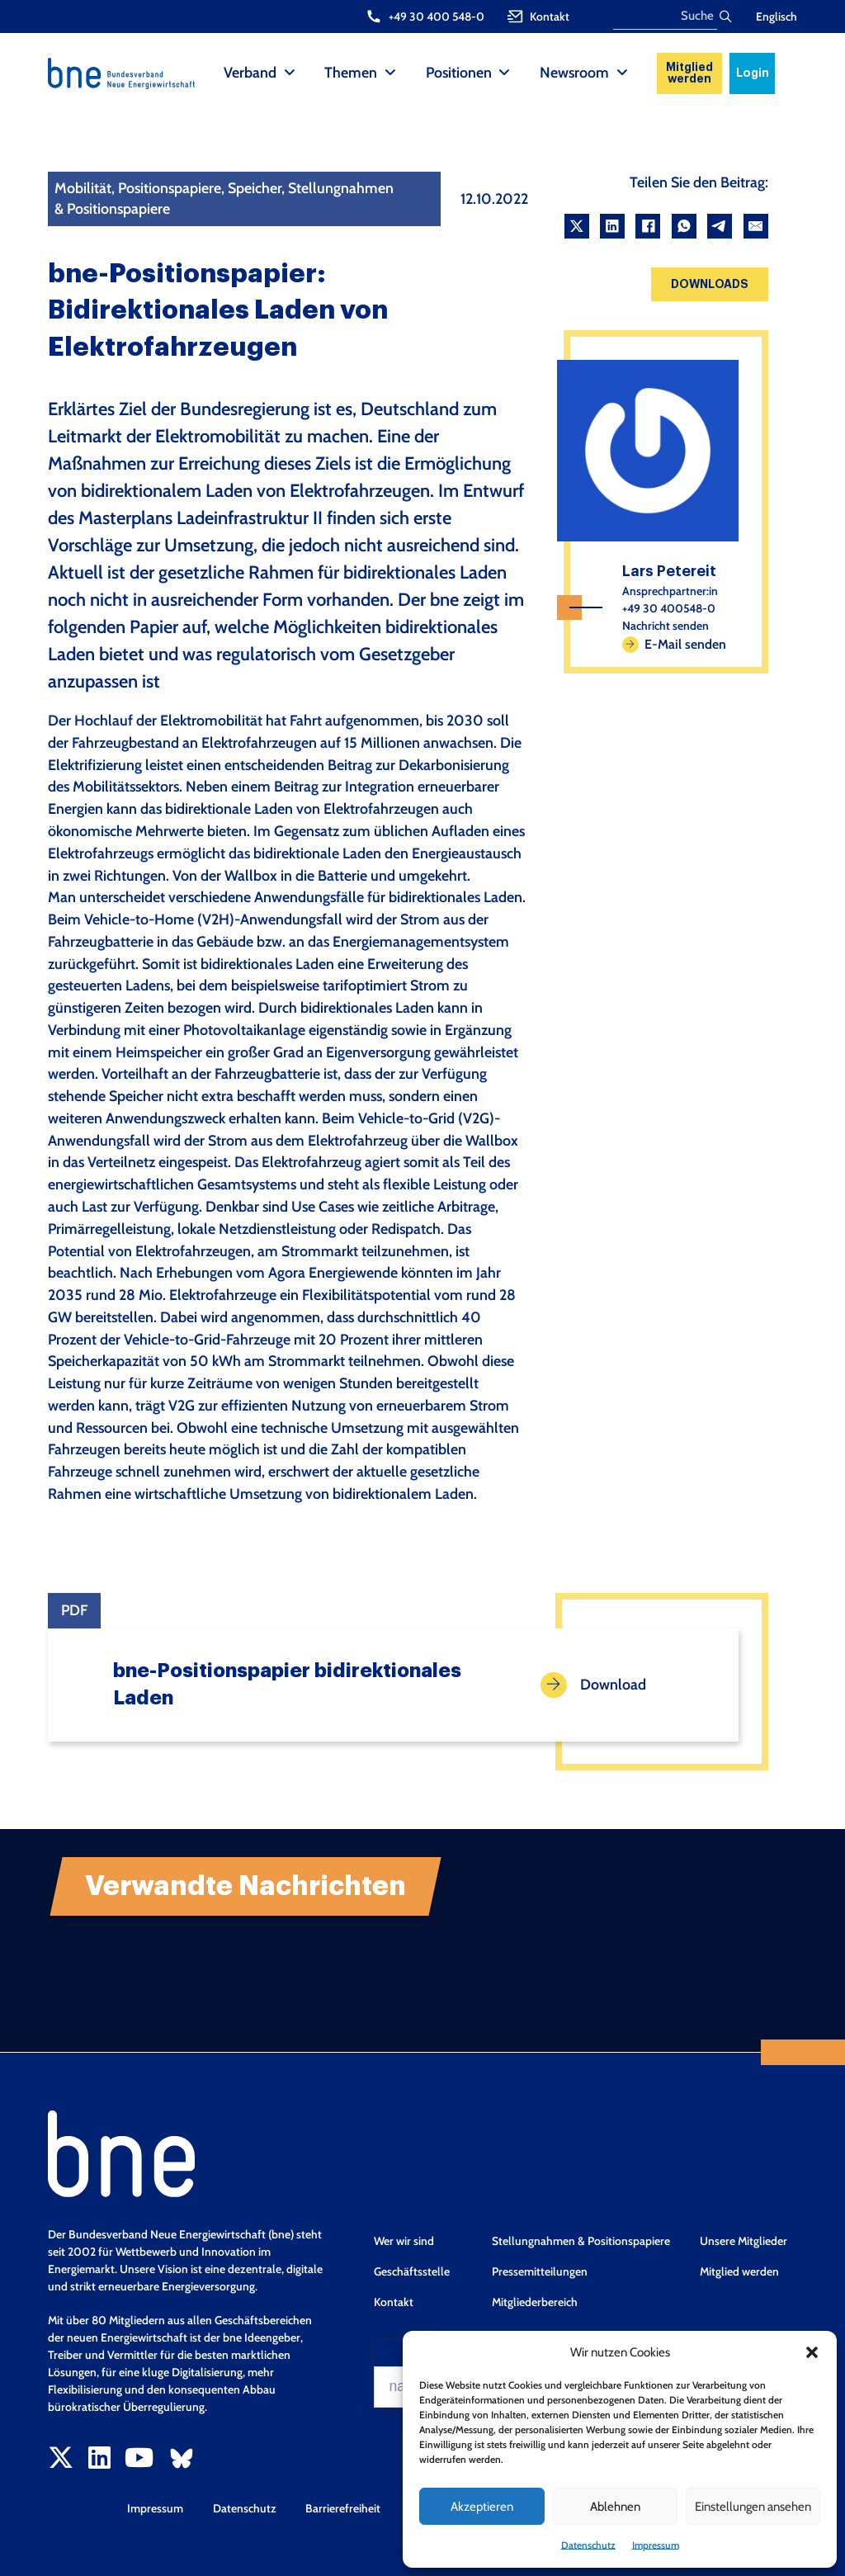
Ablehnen (615, 2506)
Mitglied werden (689, 73)
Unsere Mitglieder (743, 2241)
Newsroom (574, 72)
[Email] (756, 226)
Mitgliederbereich (535, 2302)
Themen (350, 72)
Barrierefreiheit (342, 2508)
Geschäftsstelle (412, 2271)
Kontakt (393, 2302)
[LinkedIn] (612, 226)
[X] (576, 226)
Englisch (776, 16)
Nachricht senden (665, 625)
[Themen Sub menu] (390, 73)
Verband (250, 72)
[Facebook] (647, 226)
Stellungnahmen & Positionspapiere (581, 2241)
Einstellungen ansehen (753, 2506)
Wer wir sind (404, 2241)
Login (752, 73)
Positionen (459, 72)
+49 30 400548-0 (668, 608)
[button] (812, 2352)
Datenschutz (588, 2545)
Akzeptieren (482, 2506)
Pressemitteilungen (540, 2271)
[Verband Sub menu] (289, 73)
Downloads (709, 284)
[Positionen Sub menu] (504, 73)
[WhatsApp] (684, 226)
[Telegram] (719, 226)
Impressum (655, 2545)
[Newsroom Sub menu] (622, 73)
